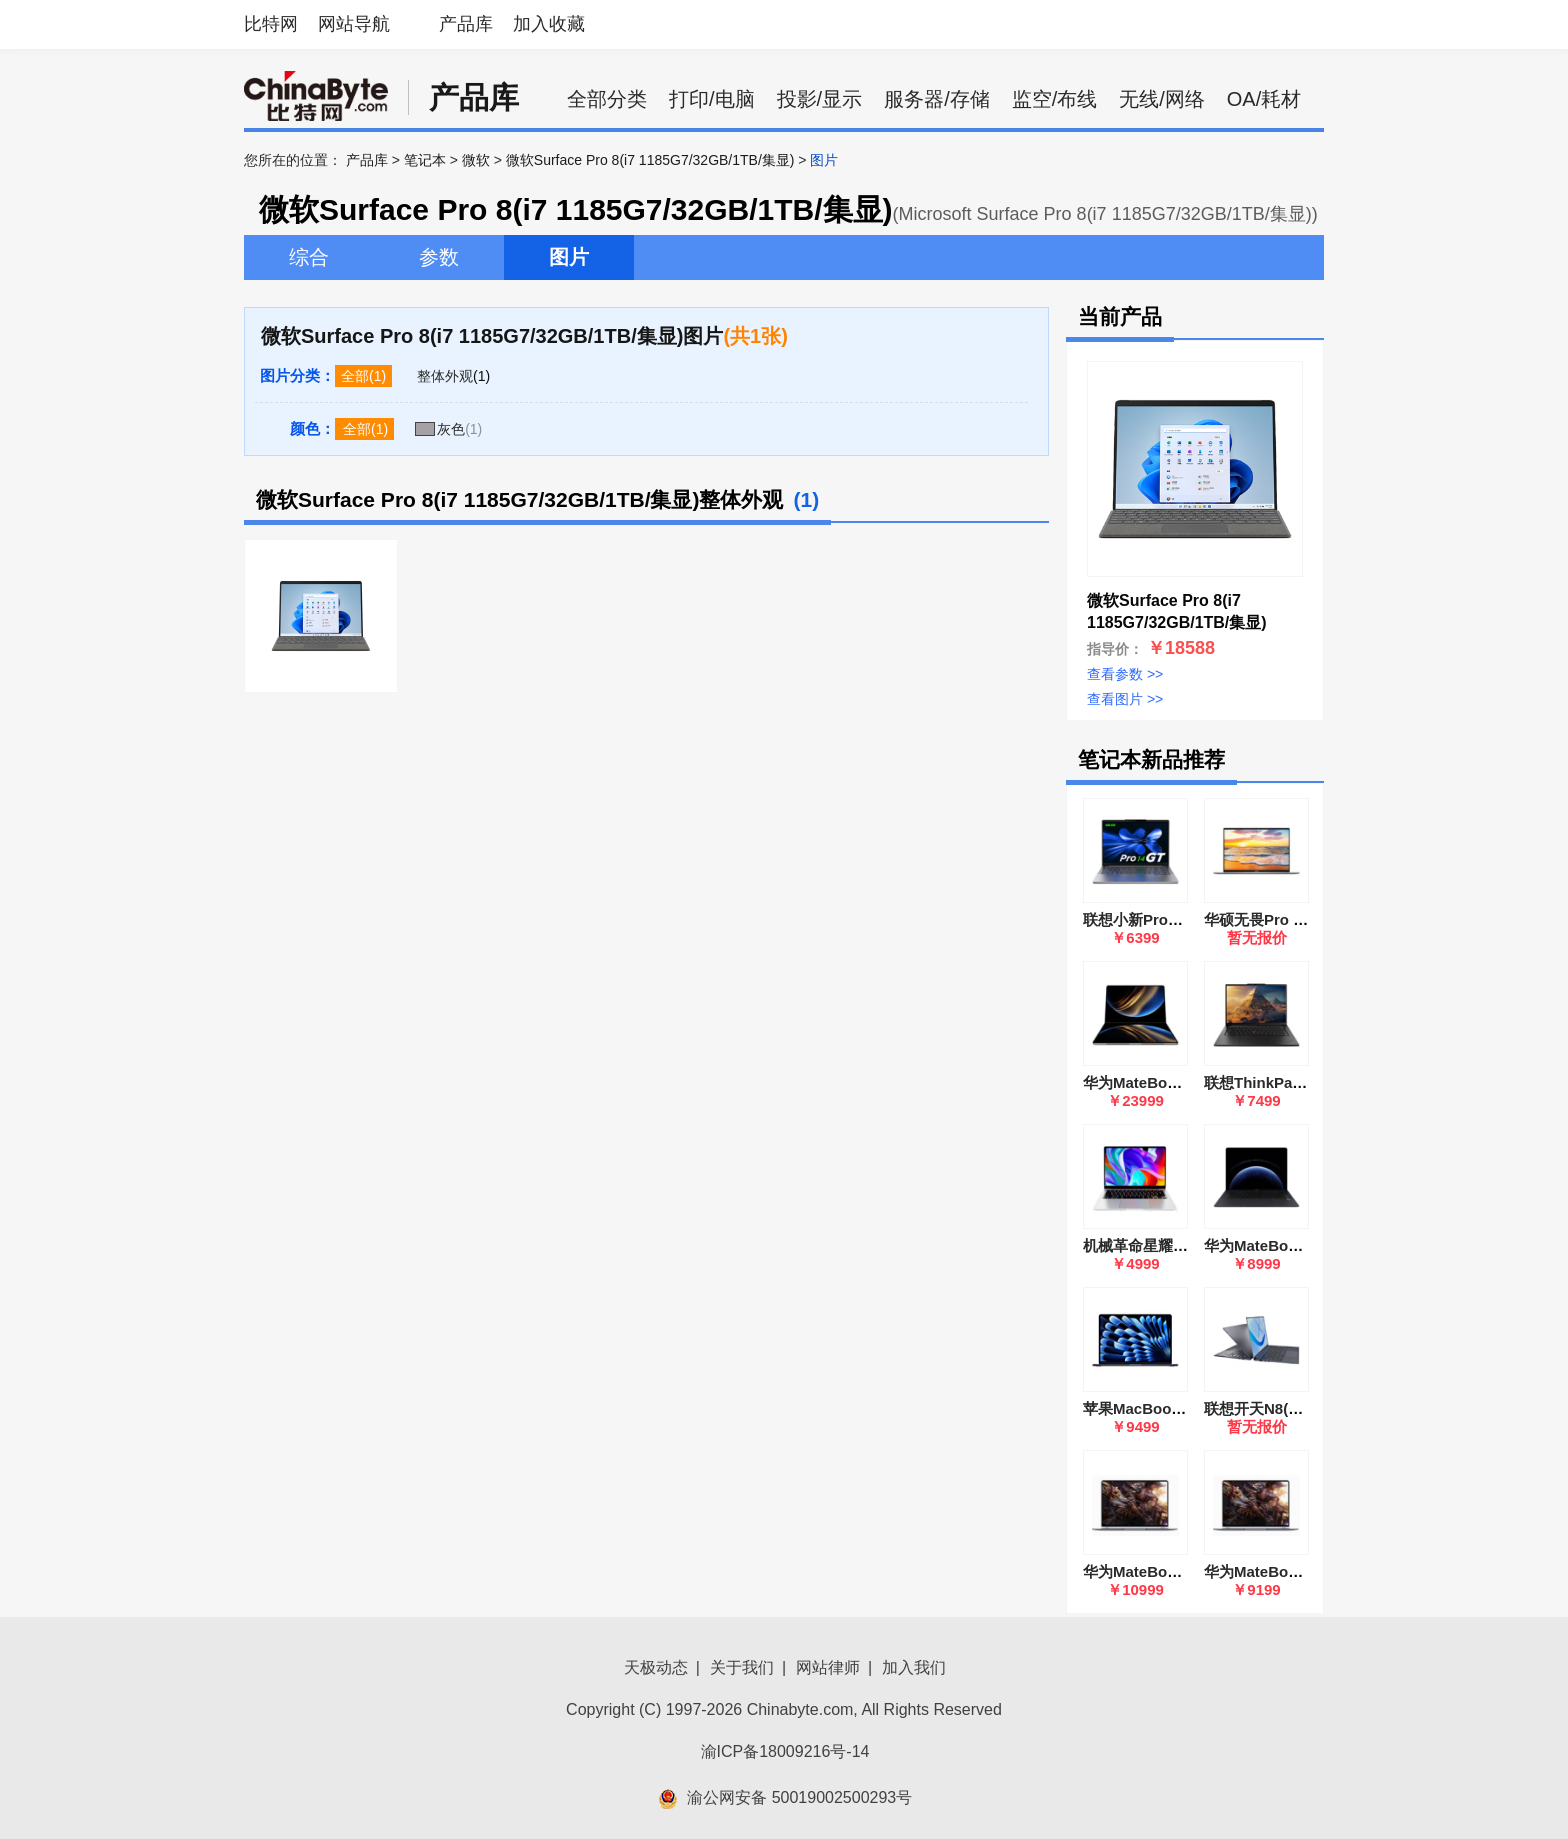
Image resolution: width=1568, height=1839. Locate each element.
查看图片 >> (1125, 699)
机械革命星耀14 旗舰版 (1161, 1245)
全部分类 (607, 99)
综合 (309, 257)
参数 (439, 257)
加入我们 (914, 1667)
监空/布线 (1055, 99)
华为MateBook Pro (1269, 1245)
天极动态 (656, 1667)
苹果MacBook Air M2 (1156, 1408)
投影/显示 (820, 99)
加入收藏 (549, 24)
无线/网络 (1162, 99)
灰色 (451, 429)
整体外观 (445, 376)
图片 (569, 257)
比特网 (271, 24)
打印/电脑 (712, 99)
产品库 (466, 24)
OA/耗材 (1264, 99)
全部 (355, 376)
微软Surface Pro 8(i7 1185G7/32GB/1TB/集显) (650, 160)
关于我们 (742, 1667)
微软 (476, 160)
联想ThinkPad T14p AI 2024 (1300, 1082)
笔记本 (425, 160)
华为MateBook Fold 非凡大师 (1184, 1082)
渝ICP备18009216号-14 (785, 1751)
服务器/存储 (937, 99)
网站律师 (828, 1667)
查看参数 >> (1125, 674)
